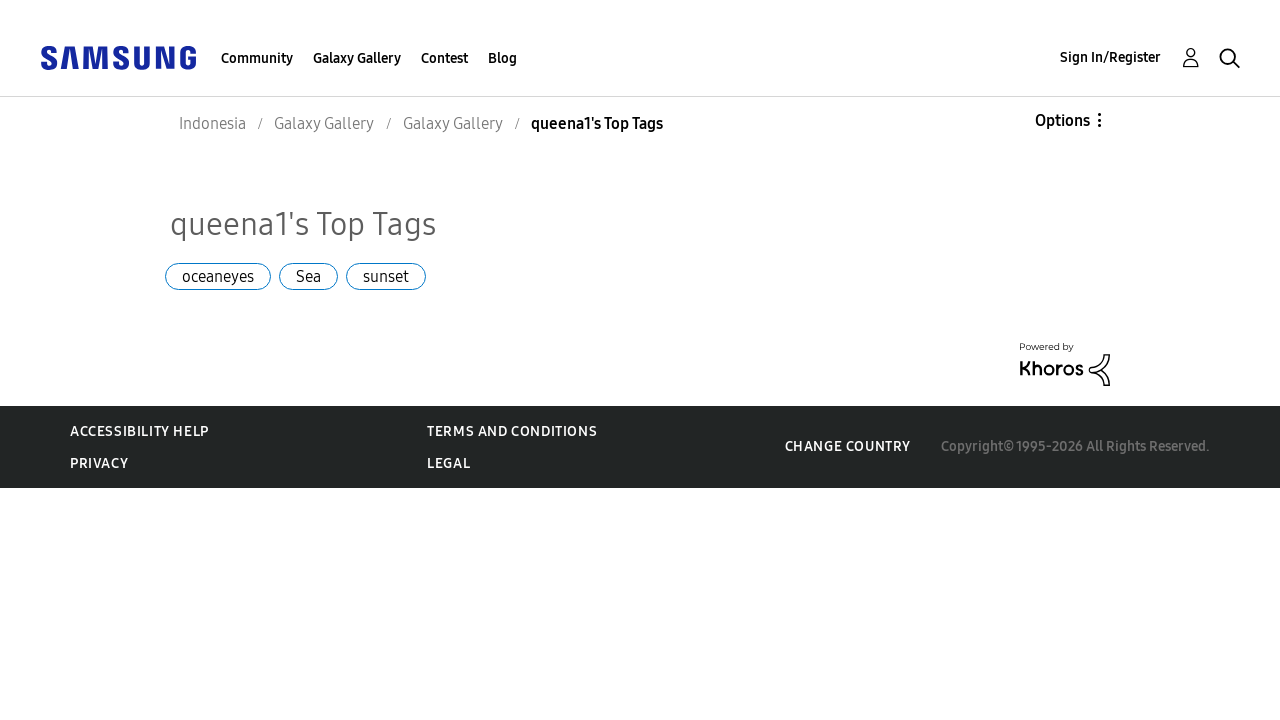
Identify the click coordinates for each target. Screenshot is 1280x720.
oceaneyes (218, 276)
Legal (448, 463)
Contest (444, 58)
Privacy (99, 463)
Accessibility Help (139, 431)
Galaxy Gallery (357, 58)
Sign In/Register (1110, 57)
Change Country (848, 446)
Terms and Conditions (512, 431)
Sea (308, 276)
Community (257, 58)
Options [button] (1062, 120)
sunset (386, 276)
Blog (502, 58)
